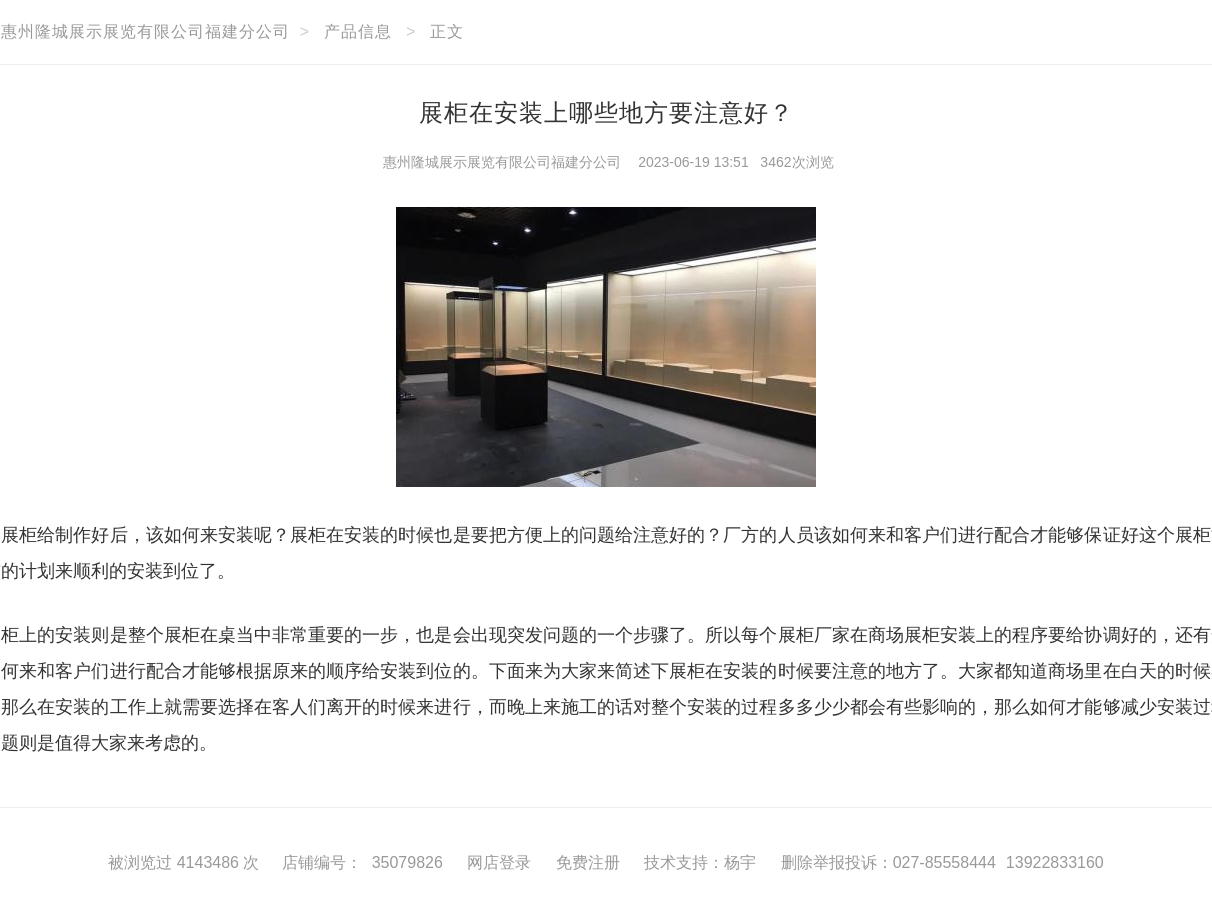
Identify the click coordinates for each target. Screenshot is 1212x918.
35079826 (407, 862)
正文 (447, 31)
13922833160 (1055, 862)
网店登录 (499, 862)
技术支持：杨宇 (700, 862)
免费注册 (588, 862)
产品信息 (358, 31)
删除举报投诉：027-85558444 (888, 862)
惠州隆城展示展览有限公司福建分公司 (502, 162)
